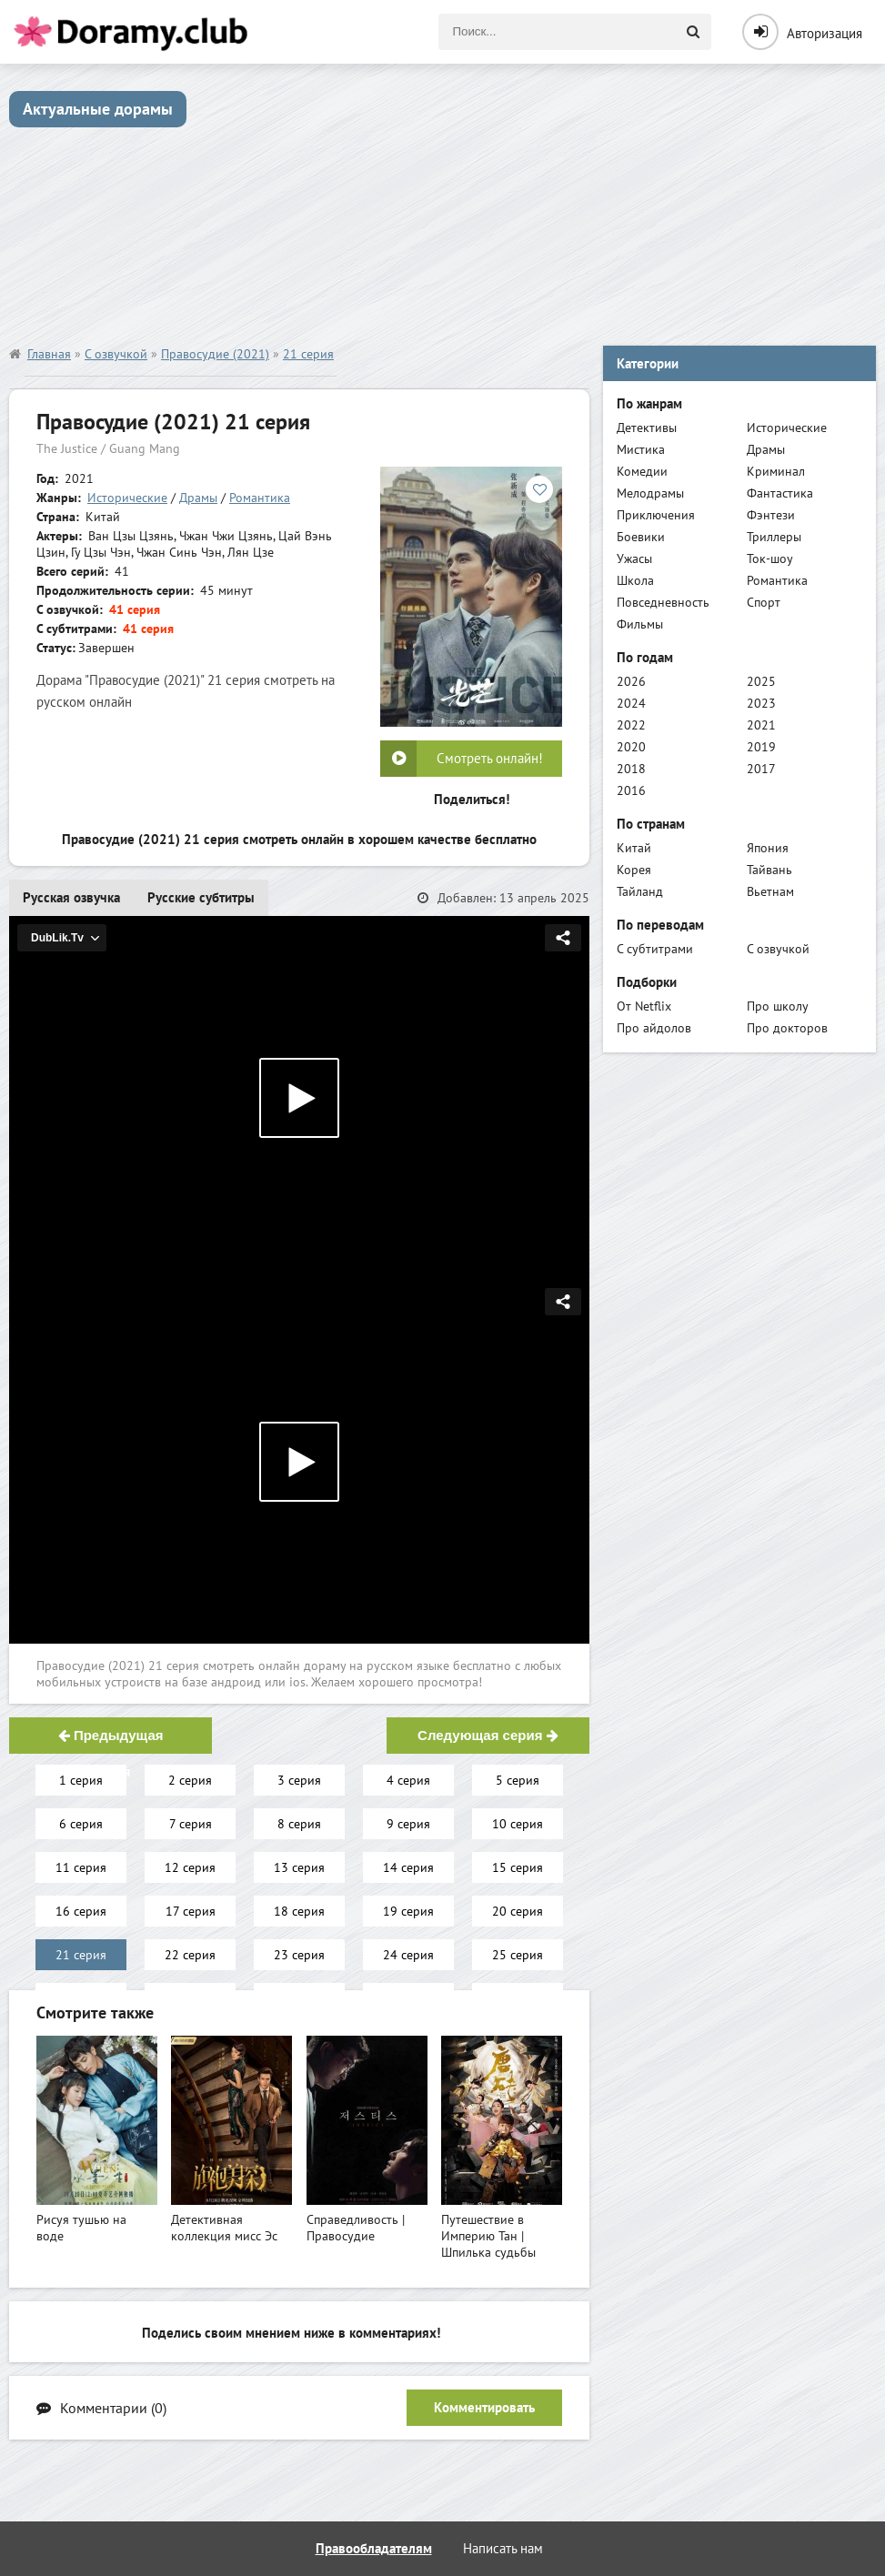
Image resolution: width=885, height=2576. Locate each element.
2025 (761, 681)
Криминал (776, 471)
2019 (761, 747)
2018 (631, 768)
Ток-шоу (770, 558)
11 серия (80, 1867)
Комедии (642, 471)
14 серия (408, 1867)
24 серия (408, 1955)
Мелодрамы (650, 493)
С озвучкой (778, 949)
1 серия (81, 1780)
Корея (634, 869)
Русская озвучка (71, 897)
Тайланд (640, 891)
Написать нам (503, 2548)
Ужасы (634, 558)
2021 (761, 725)
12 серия (190, 1867)
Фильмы (640, 624)
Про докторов (787, 1028)
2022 (631, 725)
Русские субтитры (201, 897)
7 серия (190, 1824)
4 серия (408, 1780)
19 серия (408, 1911)
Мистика (641, 449)
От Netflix (644, 1006)
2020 (631, 747)
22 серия (190, 1955)
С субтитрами (655, 949)
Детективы (647, 427)
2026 (631, 681)
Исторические (127, 497)
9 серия (408, 1824)
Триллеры (774, 536)
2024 (631, 703)
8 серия (299, 1824)
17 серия (191, 1911)
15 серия (517, 1867)
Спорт (763, 602)
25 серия (517, 1955)
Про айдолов (654, 1028)
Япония (768, 848)
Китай (634, 848)
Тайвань (769, 869)
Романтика (259, 497)
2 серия (190, 1780)
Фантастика (780, 493)
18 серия (299, 1911)
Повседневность (663, 602)
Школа (635, 580)
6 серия (81, 1824)
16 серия (80, 1911)
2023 (761, 703)
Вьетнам (770, 891)
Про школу (778, 1006)
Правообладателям (374, 2548)
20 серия (517, 1911)
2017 (761, 768)
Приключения (656, 515)
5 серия (517, 1780)
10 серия (517, 1824)
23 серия (299, 1955)
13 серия (299, 1867)
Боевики (641, 536)
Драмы (198, 497)
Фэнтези (771, 515)
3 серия (299, 1780)
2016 (631, 790)
